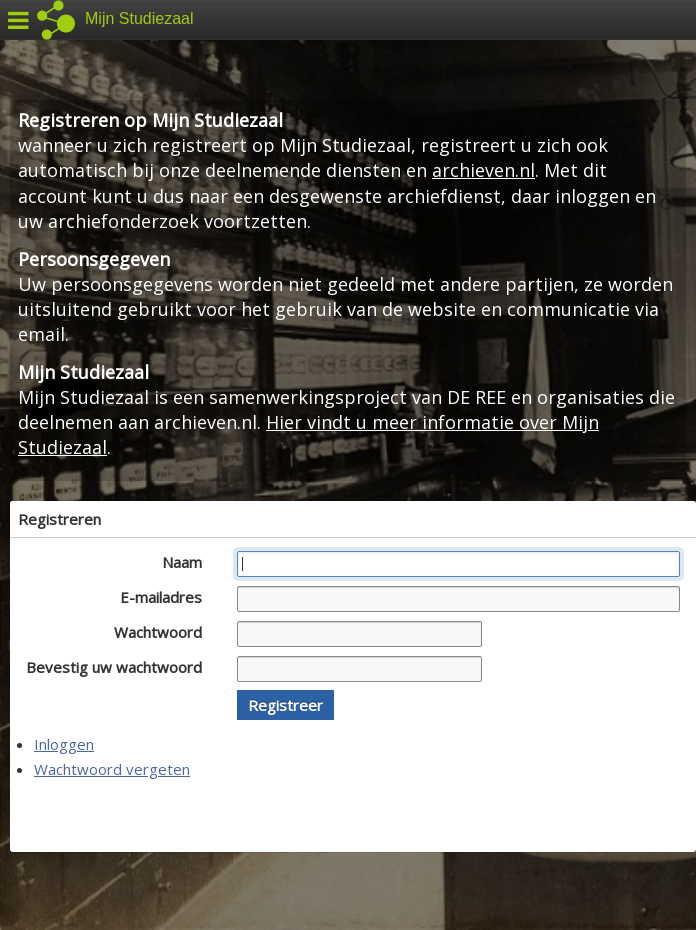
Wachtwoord (163, 632)
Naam (187, 562)
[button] (285, 705)
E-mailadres (166, 597)
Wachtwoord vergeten (112, 769)
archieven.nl (483, 170)
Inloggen (64, 744)
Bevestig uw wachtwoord (119, 667)
